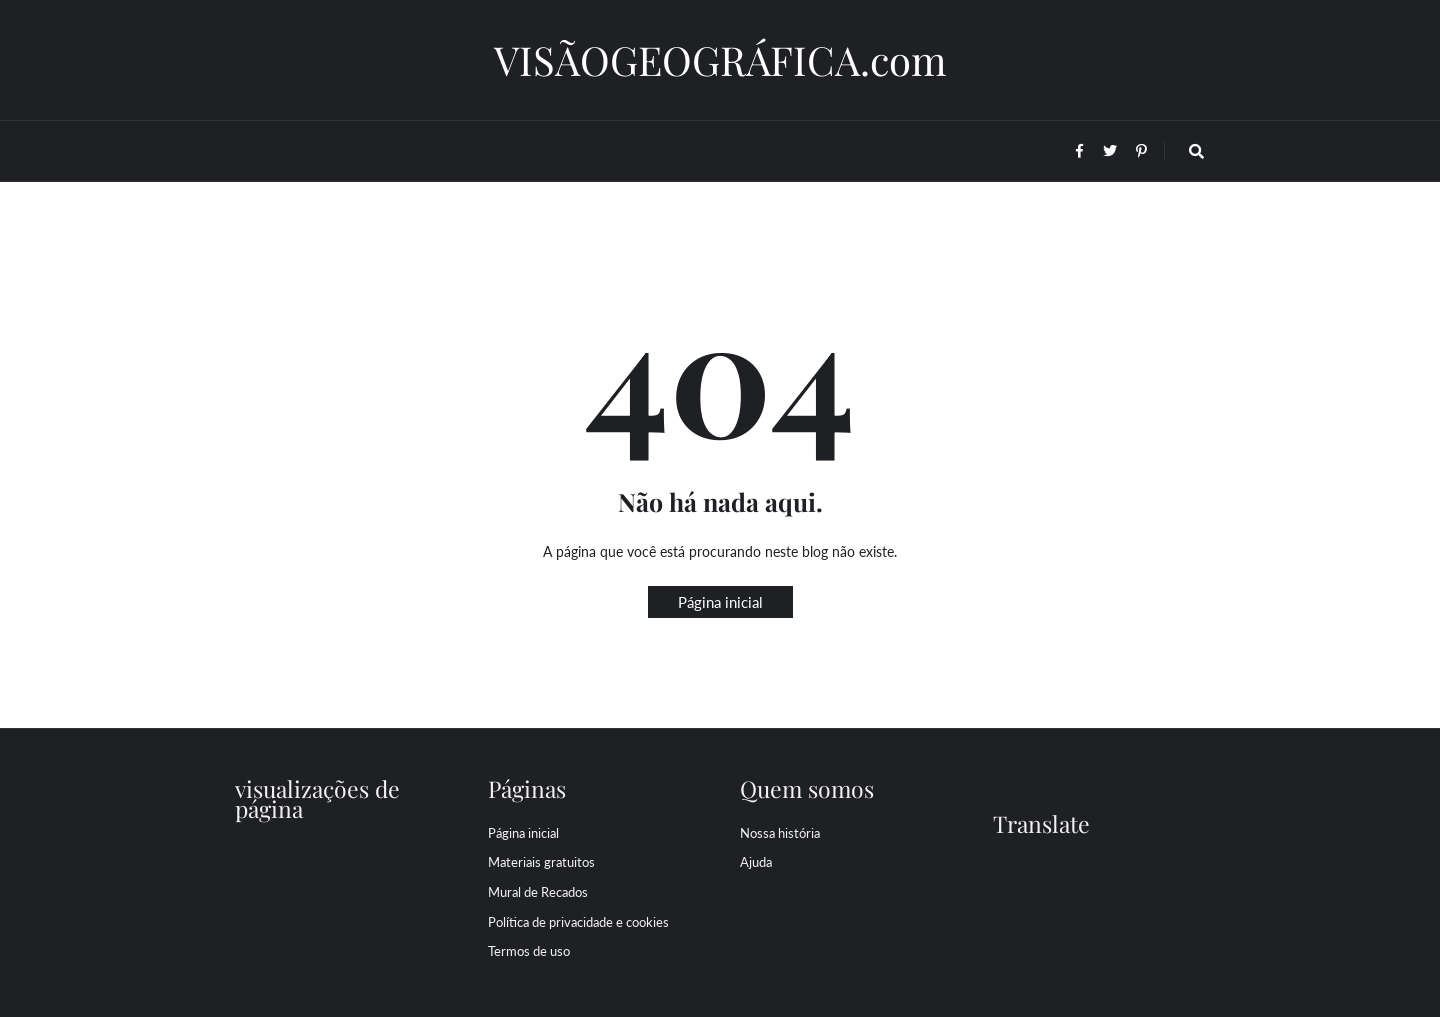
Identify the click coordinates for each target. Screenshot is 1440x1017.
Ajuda (756, 862)
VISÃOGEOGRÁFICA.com (720, 59)
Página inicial (720, 602)
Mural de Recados (538, 892)
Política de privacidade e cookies (578, 922)
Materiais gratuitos (541, 862)
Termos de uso (529, 951)
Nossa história (780, 833)
